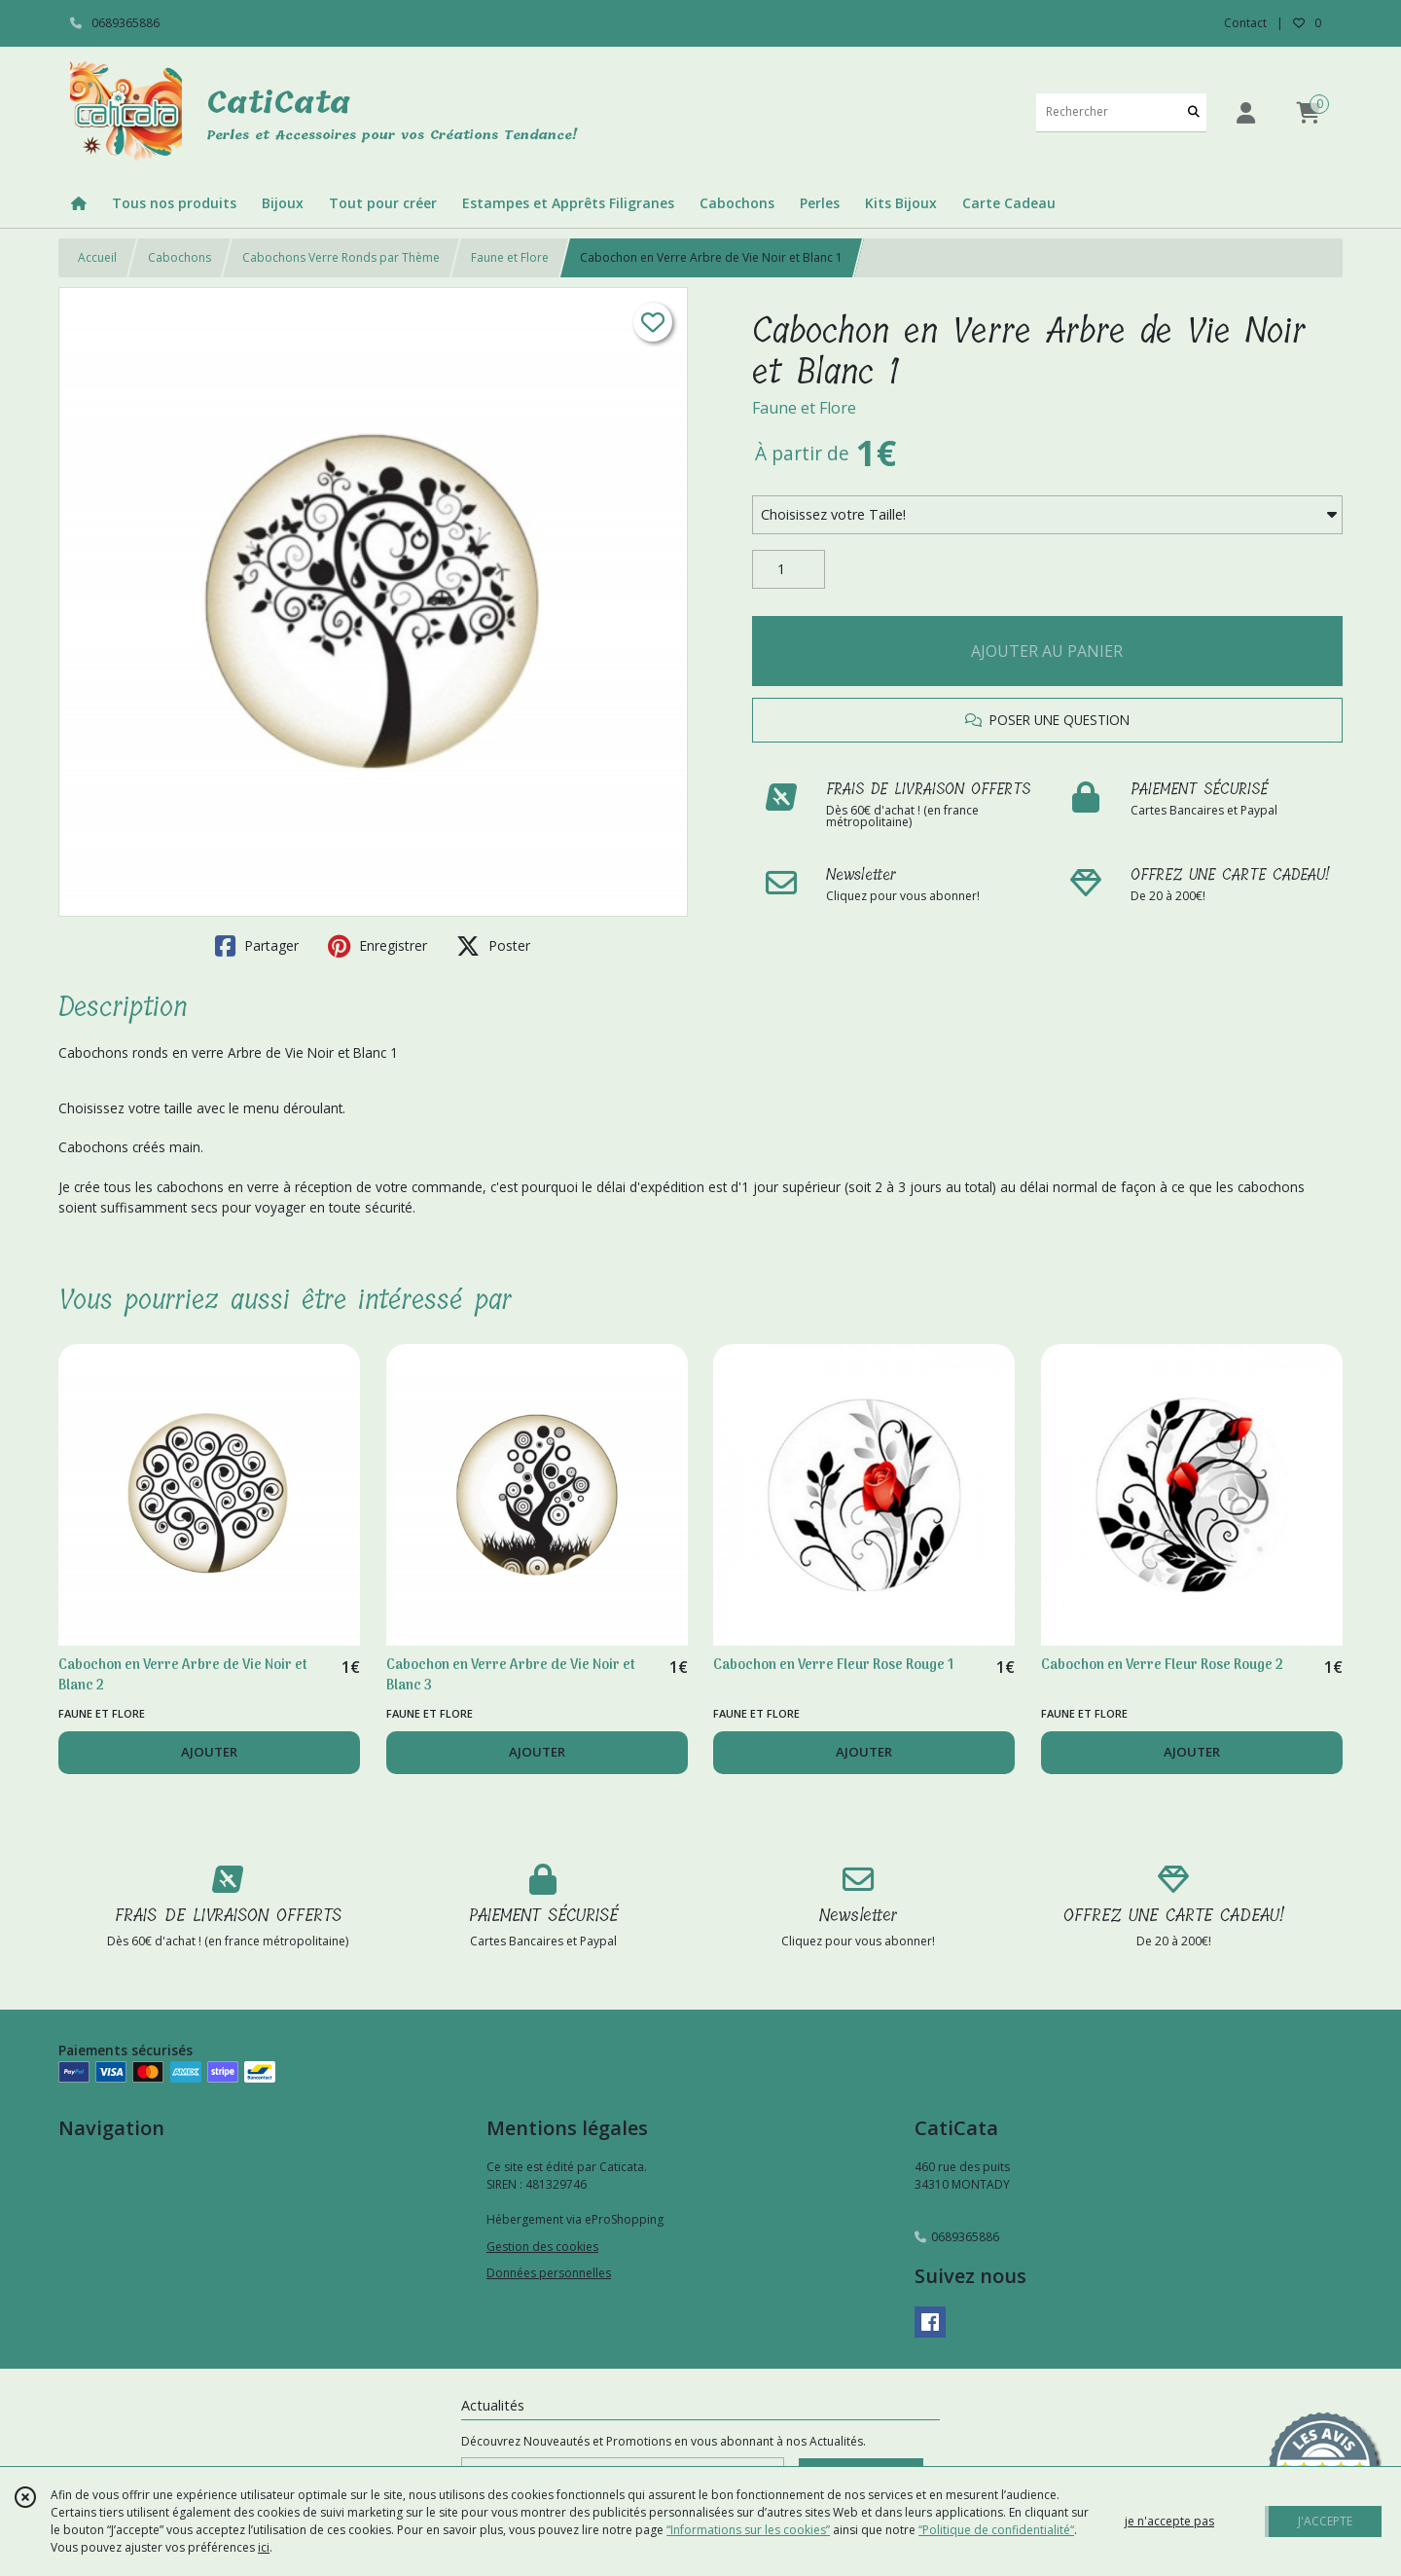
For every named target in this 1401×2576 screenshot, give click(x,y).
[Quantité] (788, 569)
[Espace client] (1245, 112)
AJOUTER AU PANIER (1047, 651)
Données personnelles (548, 2273)
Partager (257, 946)
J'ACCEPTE (1325, 2521)
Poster (493, 946)
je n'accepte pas (1169, 2521)
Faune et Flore (510, 257)
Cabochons (179, 257)
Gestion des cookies (542, 2246)
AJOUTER (209, 1751)
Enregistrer (377, 946)
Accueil (97, 257)
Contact (1245, 23)
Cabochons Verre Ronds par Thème (341, 257)
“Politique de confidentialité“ (996, 2530)
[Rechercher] (1193, 112)
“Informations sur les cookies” (748, 2530)
